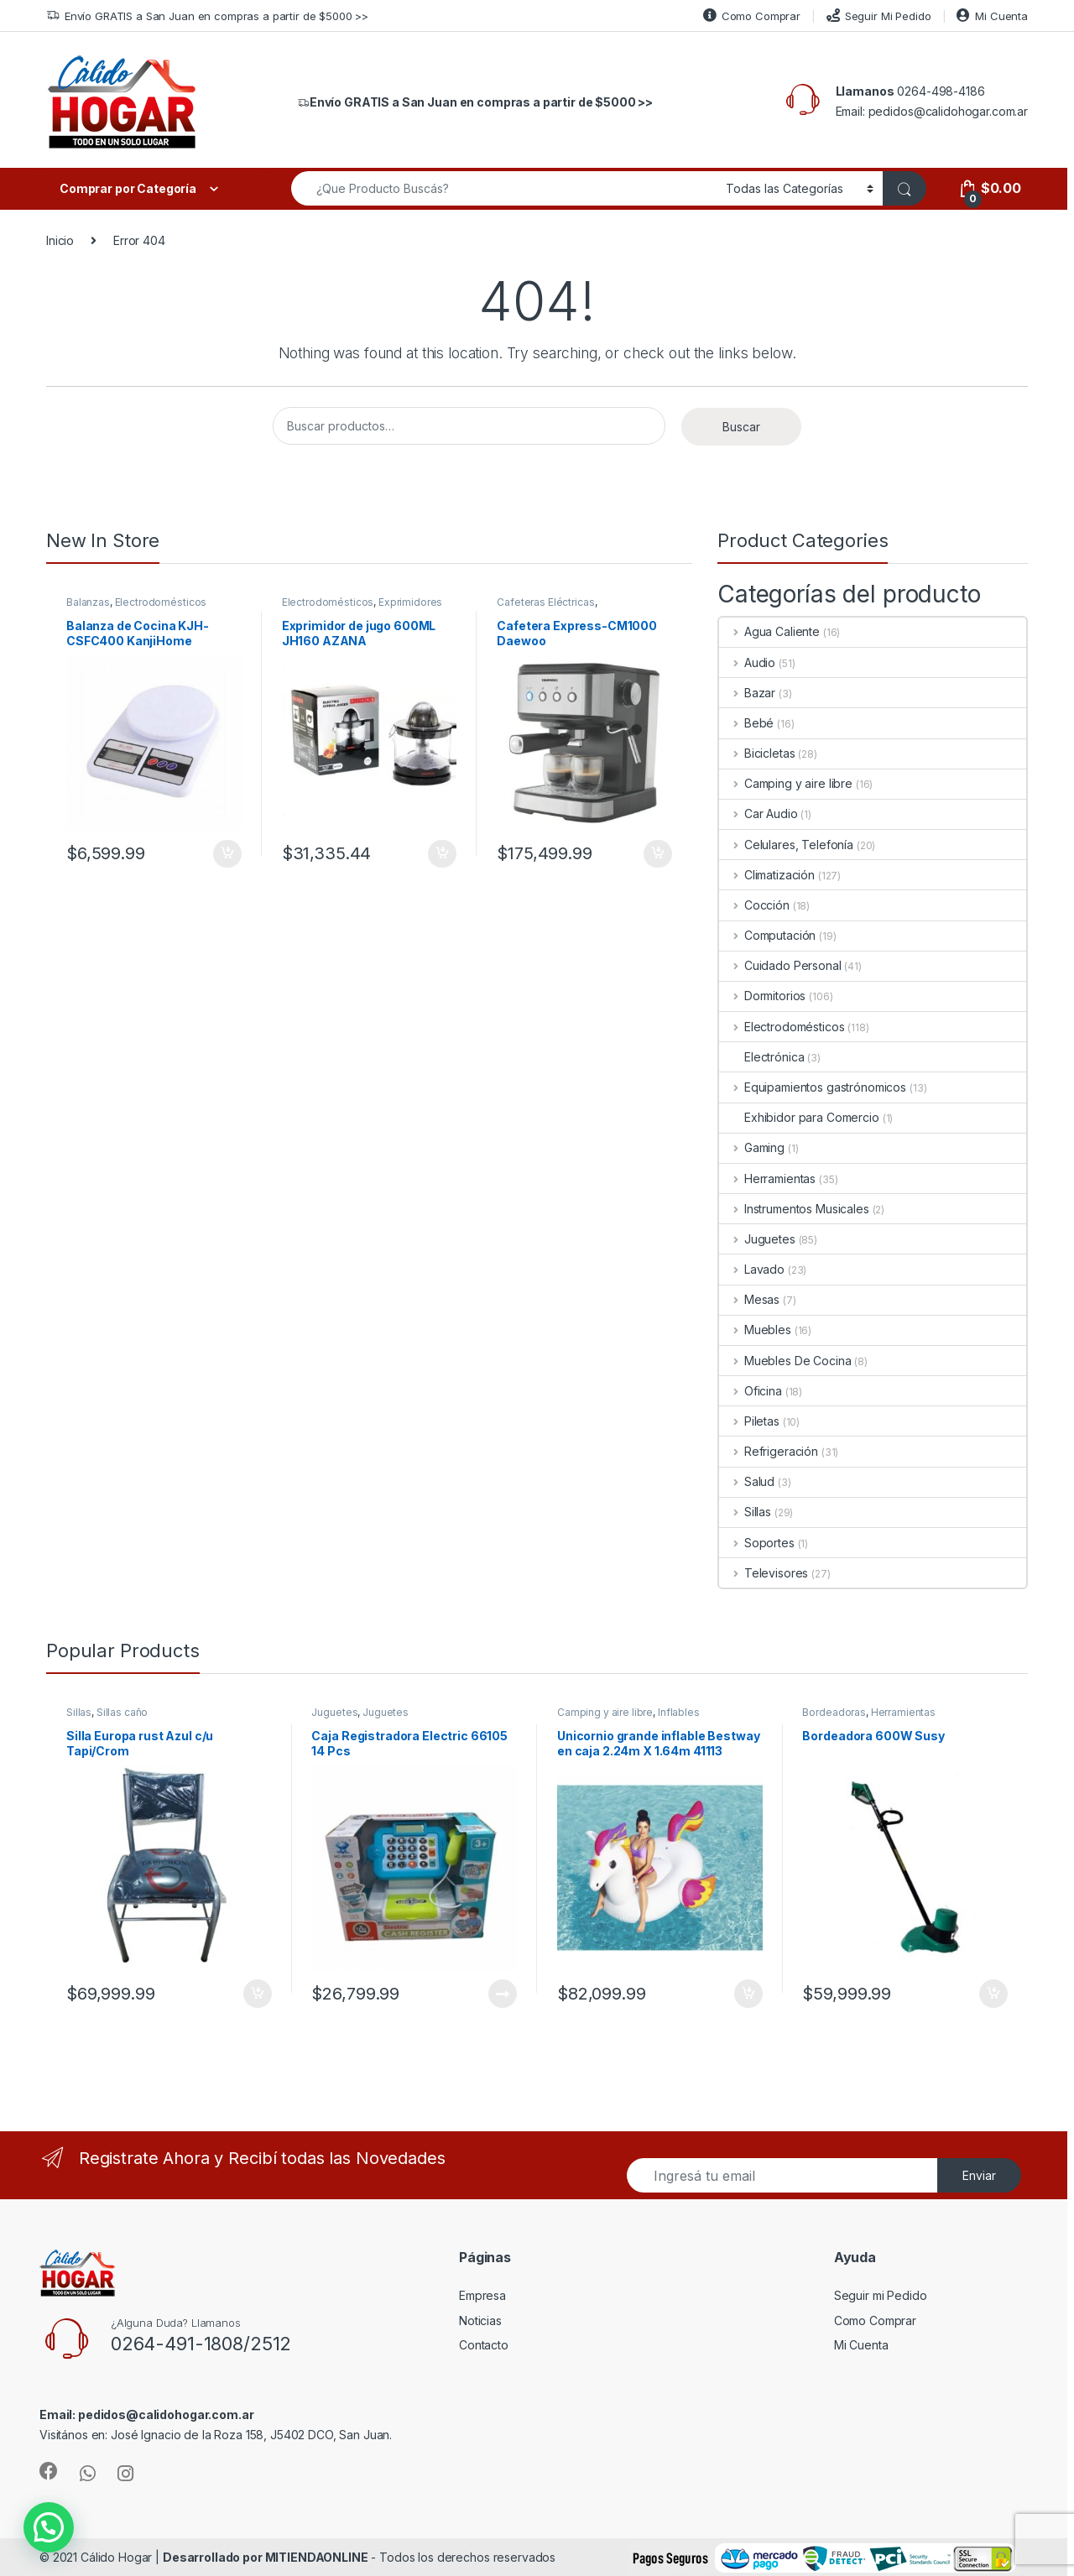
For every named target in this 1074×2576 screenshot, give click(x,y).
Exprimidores (410, 602)
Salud (746, 1481)
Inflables (679, 1712)
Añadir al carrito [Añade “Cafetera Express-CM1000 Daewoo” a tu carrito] (658, 854)
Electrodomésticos (161, 602)
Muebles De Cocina (785, 1360)
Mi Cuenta (992, 15)
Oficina (750, 1391)
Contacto (483, 2345)
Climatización (767, 875)
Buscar (741, 427)
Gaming (752, 1147)
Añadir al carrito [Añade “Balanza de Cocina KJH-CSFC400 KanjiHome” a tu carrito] (227, 854)
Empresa (482, 2295)
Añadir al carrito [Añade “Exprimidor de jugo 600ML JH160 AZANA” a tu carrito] (442, 854)
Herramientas (767, 1178)
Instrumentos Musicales (794, 1209)
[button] (12, 2540)
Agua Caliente (769, 631)
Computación (767, 935)
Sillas (745, 1511)
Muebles (755, 1329)
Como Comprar (751, 15)
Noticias (480, 2320)
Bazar (747, 693)
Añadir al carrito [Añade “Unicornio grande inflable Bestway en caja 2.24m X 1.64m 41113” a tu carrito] (748, 1993)
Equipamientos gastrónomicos (812, 1087)
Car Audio (758, 813)
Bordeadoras (833, 1712)
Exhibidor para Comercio (799, 1117)
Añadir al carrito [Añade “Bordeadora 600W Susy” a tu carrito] (993, 1993)
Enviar (979, 2175)
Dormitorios (762, 995)
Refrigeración (768, 1451)
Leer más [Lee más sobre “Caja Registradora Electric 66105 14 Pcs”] (502, 1993)
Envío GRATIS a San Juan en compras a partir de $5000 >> (207, 16)
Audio (747, 662)
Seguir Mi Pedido (878, 15)
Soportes (757, 1543)
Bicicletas (757, 753)
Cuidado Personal (780, 965)
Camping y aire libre (785, 783)
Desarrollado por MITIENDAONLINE (265, 2557)
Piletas (749, 1421)
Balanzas (88, 602)
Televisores (763, 1573)
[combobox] (504, 188)
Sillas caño (122, 1712)
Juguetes (757, 1239)
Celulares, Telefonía (786, 844)
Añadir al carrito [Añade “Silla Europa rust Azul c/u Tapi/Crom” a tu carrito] (257, 1993)
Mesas (749, 1299)
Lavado (752, 1269)
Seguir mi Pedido (880, 2295)
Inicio (60, 240)
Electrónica (761, 1057)
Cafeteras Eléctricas (545, 602)
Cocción (754, 905)
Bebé (746, 723)
